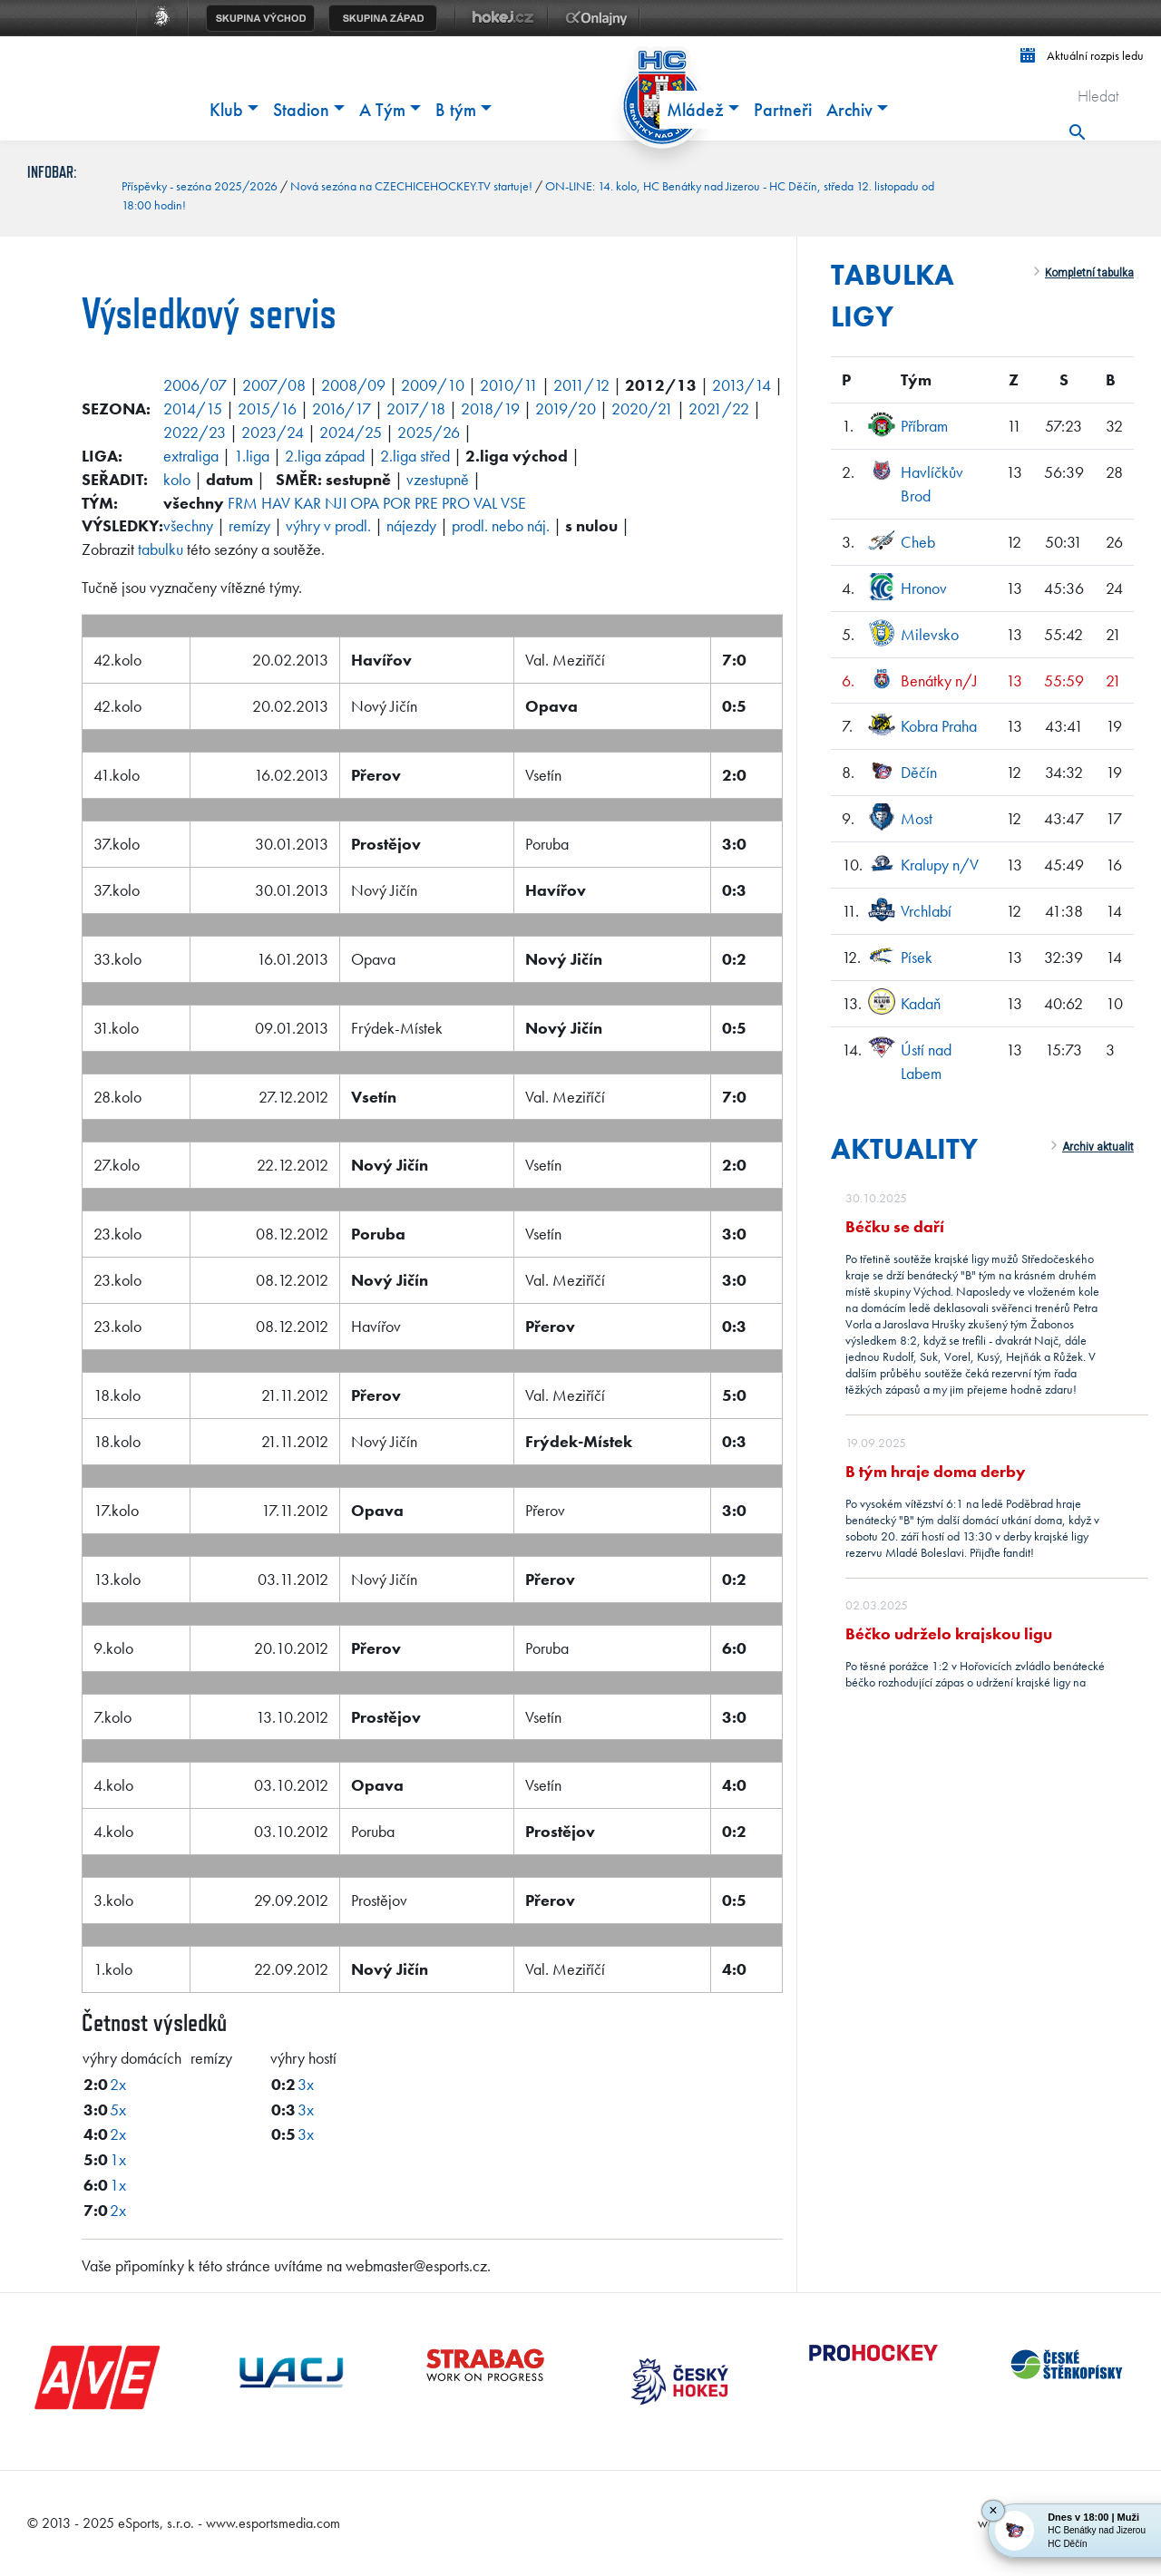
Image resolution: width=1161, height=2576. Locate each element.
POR (397, 502)
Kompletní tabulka (1089, 273)
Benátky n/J (939, 680)
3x (306, 2084)
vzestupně (437, 479)
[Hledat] (1103, 95)
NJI (335, 502)
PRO (456, 502)
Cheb (918, 541)
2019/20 (565, 408)
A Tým (382, 110)
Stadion (301, 110)
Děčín (919, 772)
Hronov (924, 588)
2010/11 (509, 384)
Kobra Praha (939, 725)
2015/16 (267, 408)
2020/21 (642, 408)
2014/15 (192, 408)
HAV (275, 502)
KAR (307, 502)
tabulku (160, 549)
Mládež (695, 110)
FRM (243, 502)
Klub (226, 110)
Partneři (783, 110)
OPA (364, 502)
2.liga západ (325, 455)
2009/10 (432, 384)
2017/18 (415, 408)
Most (916, 818)
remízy (249, 525)
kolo (176, 479)
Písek (916, 957)
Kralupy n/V (940, 864)
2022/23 (194, 432)
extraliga (191, 455)
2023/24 (272, 432)
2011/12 (581, 384)
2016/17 (341, 408)
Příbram (924, 425)
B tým (455, 110)
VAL (485, 502)
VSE (513, 502)
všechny (188, 525)
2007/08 (274, 384)
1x (118, 2159)
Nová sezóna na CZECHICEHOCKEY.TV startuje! (411, 186)
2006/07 (195, 384)
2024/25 (350, 432)
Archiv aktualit (1098, 1147)
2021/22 (718, 408)
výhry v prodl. (328, 525)
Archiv (849, 110)
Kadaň (921, 1003)
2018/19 (490, 408)
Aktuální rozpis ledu (1082, 55)
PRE (426, 502)
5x (118, 2109)
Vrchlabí (926, 910)
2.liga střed (415, 455)
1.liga (251, 455)
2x (118, 2084)
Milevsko (930, 634)
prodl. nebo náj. (501, 525)
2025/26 (428, 432)
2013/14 (741, 384)
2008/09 (353, 384)
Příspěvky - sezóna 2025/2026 (200, 186)
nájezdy (411, 525)
